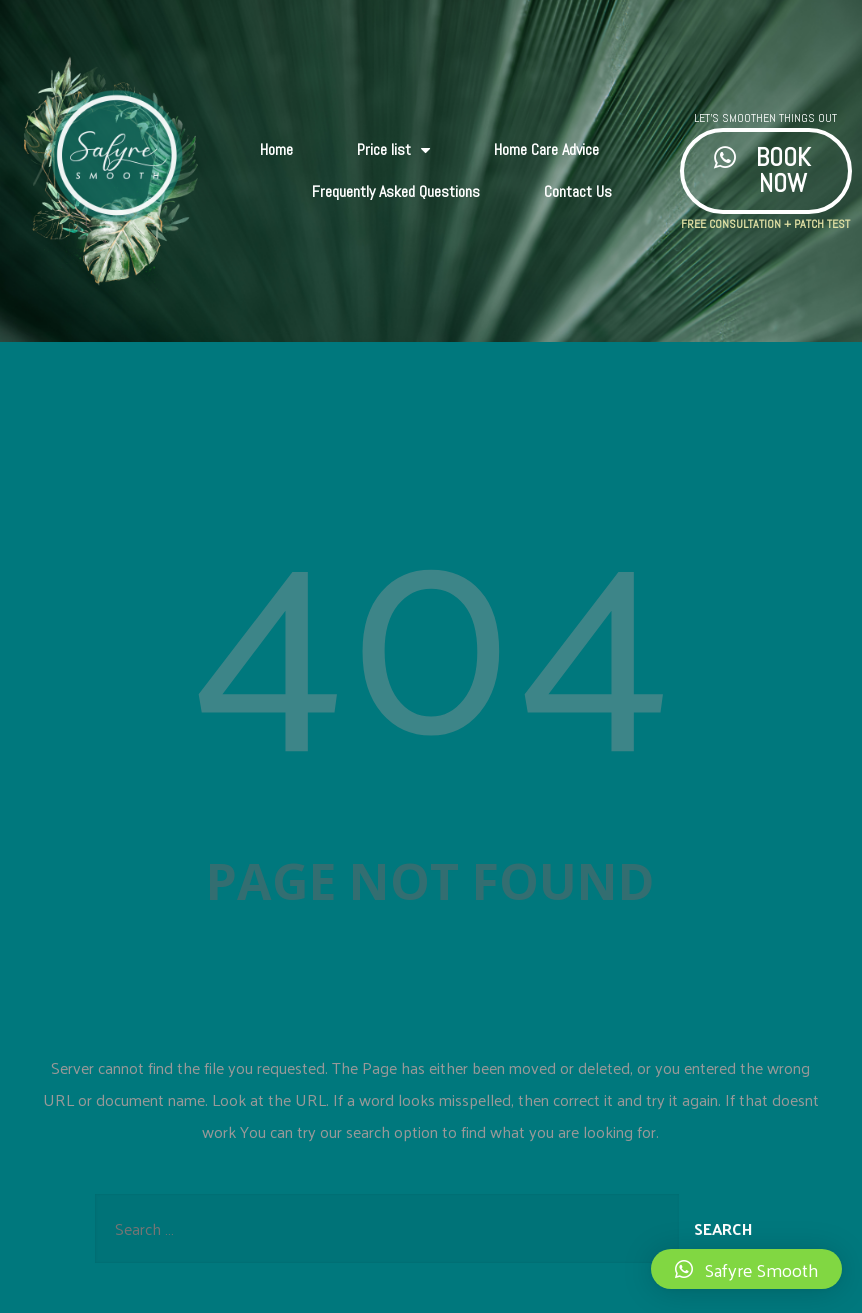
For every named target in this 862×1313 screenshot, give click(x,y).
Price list (393, 150)
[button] (746, 1269)
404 (431, 615)
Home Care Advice (546, 149)
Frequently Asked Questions (396, 191)
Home (276, 149)
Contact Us (578, 191)
